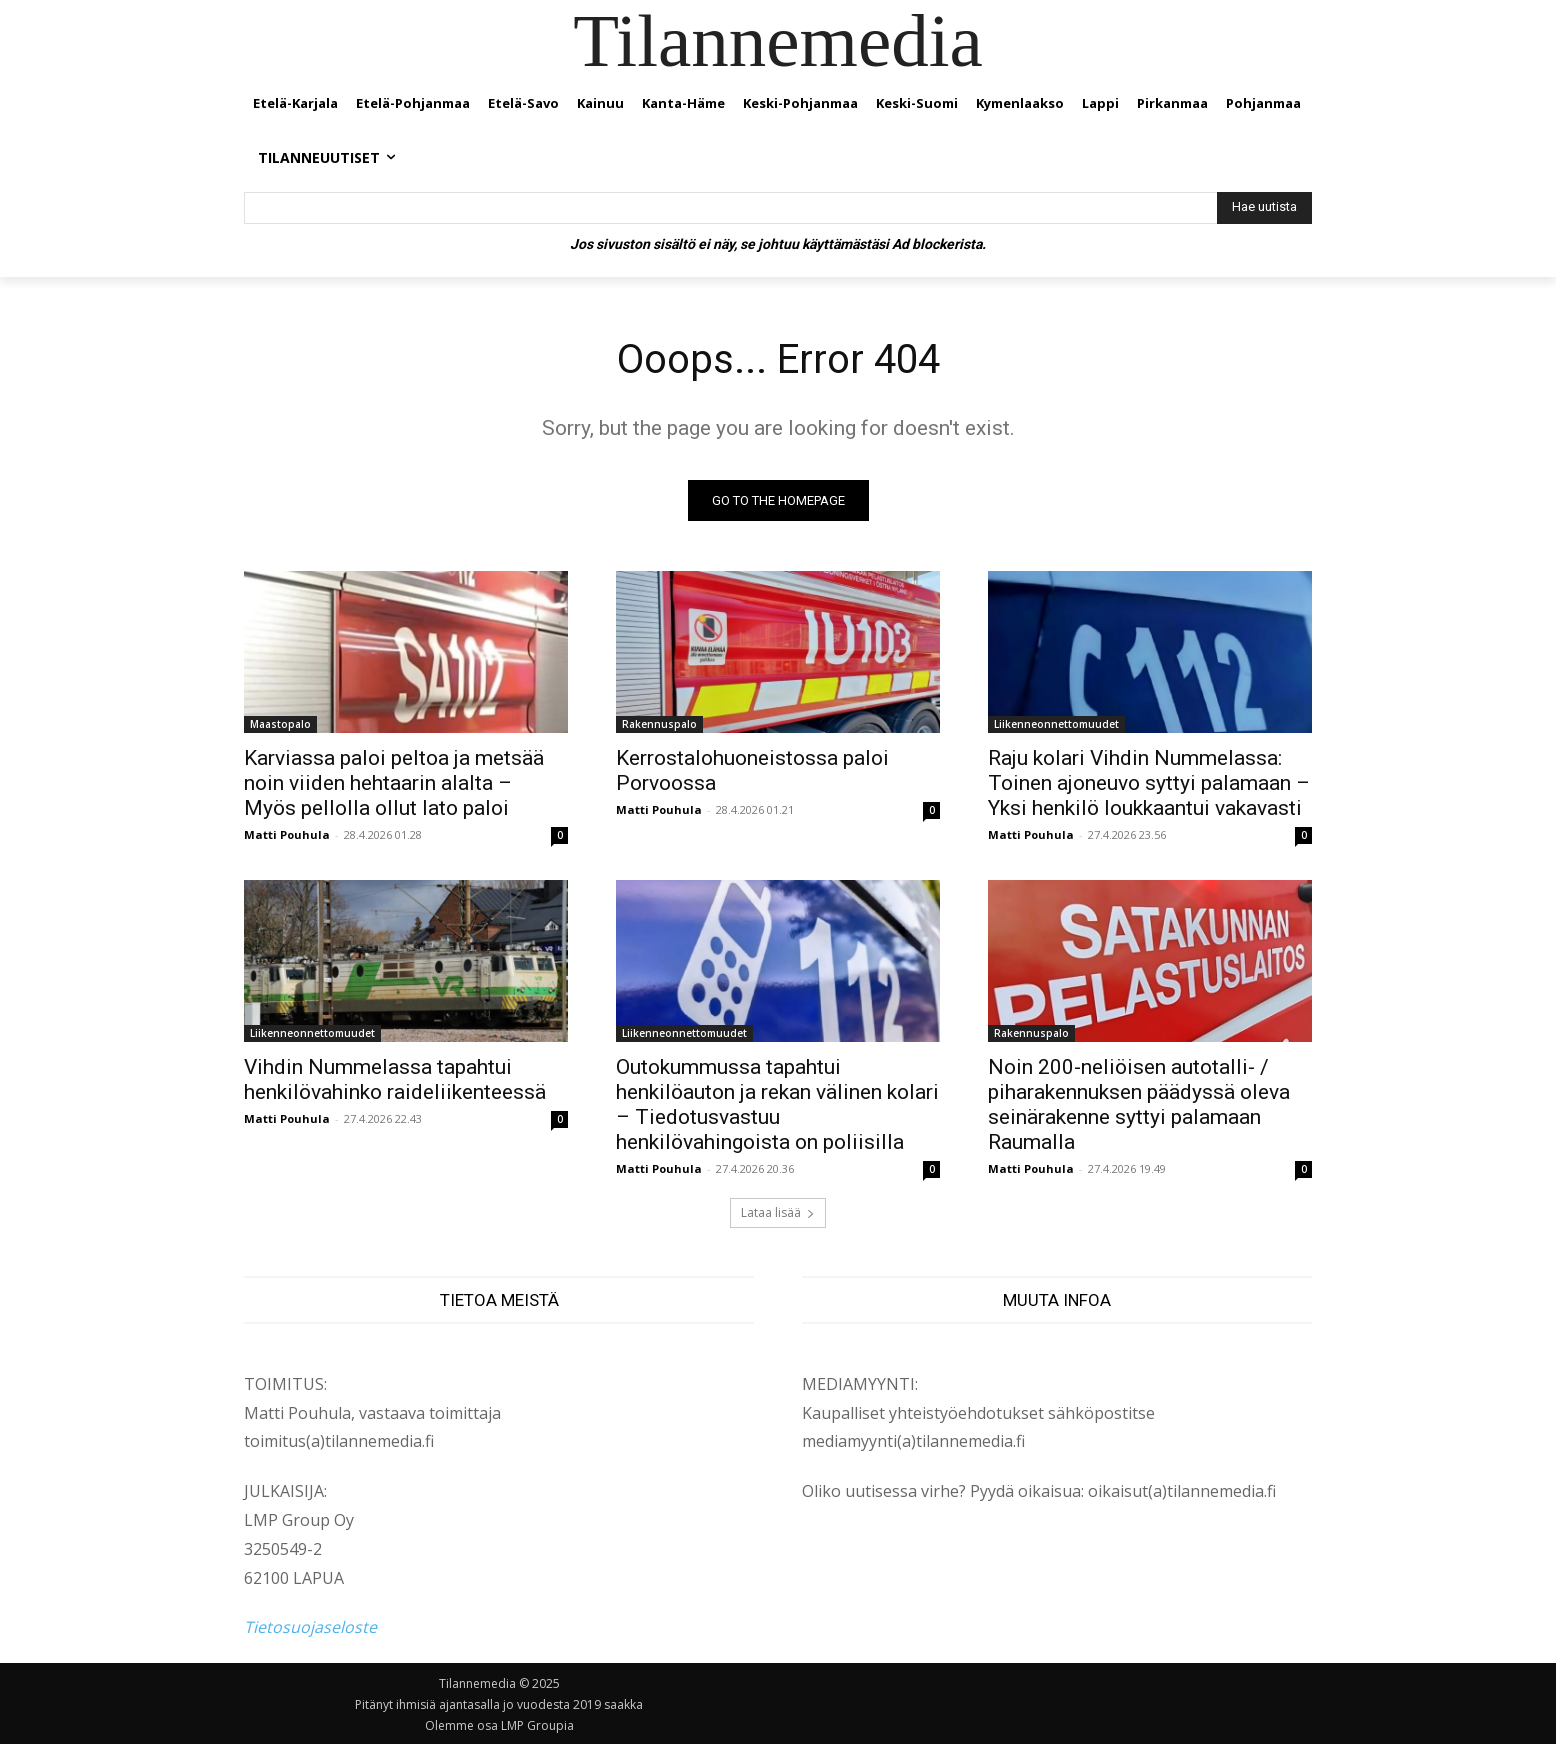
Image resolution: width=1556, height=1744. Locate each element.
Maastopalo (280, 724)
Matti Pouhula (287, 834)
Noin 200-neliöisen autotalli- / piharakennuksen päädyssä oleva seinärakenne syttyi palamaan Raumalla (1139, 1104)
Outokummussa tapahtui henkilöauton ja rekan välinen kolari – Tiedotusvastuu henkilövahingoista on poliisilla (777, 1104)
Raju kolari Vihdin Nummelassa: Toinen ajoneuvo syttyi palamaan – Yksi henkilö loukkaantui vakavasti (1149, 783)
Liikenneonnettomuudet (1056, 724)
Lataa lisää (778, 1212)
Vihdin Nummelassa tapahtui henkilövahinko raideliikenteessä (395, 1079)
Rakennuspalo (659, 724)
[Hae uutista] (1264, 208)
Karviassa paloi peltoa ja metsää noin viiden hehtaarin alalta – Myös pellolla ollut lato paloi (394, 783)
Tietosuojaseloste (310, 1627)
